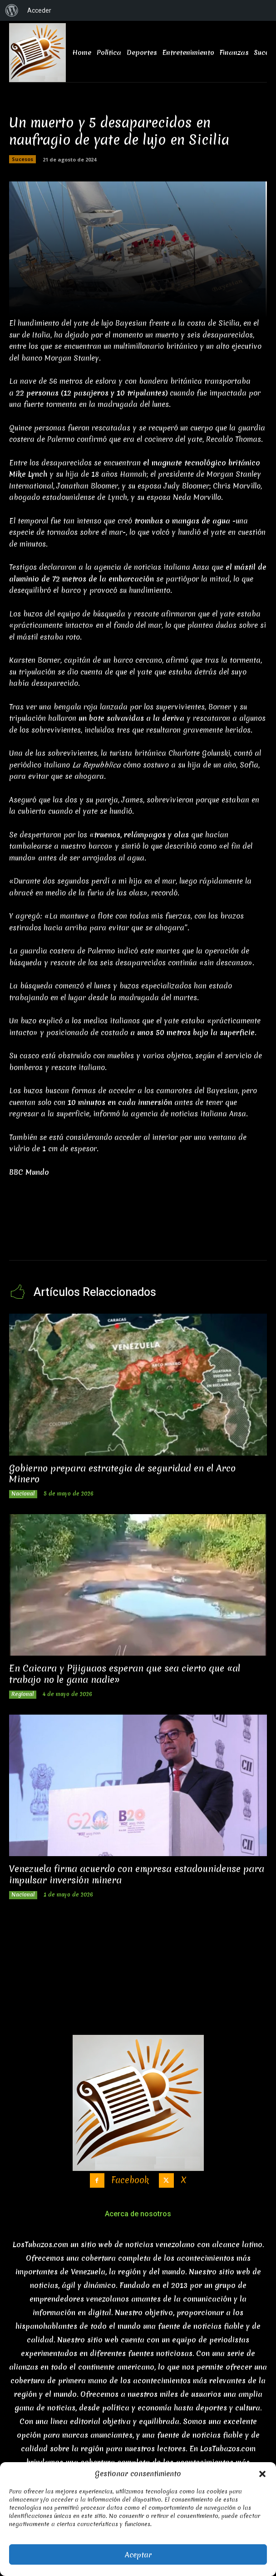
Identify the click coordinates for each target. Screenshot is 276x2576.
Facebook (130, 2180)
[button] (262, 2473)
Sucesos (22, 159)
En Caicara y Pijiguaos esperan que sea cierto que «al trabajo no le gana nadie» (124, 1674)
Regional (22, 1694)
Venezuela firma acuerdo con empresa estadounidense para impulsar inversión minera (136, 1874)
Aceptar (138, 2555)
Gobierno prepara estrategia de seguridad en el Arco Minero (122, 1474)
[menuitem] (12, 10)
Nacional (23, 1493)
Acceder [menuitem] (39, 10)
